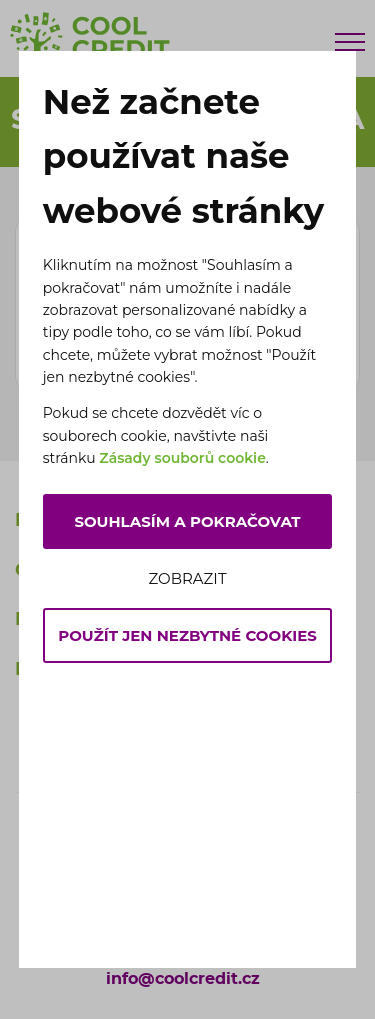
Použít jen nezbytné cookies (187, 635)
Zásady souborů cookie (182, 458)
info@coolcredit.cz (183, 979)
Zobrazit (187, 578)
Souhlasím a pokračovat (187, 521)
